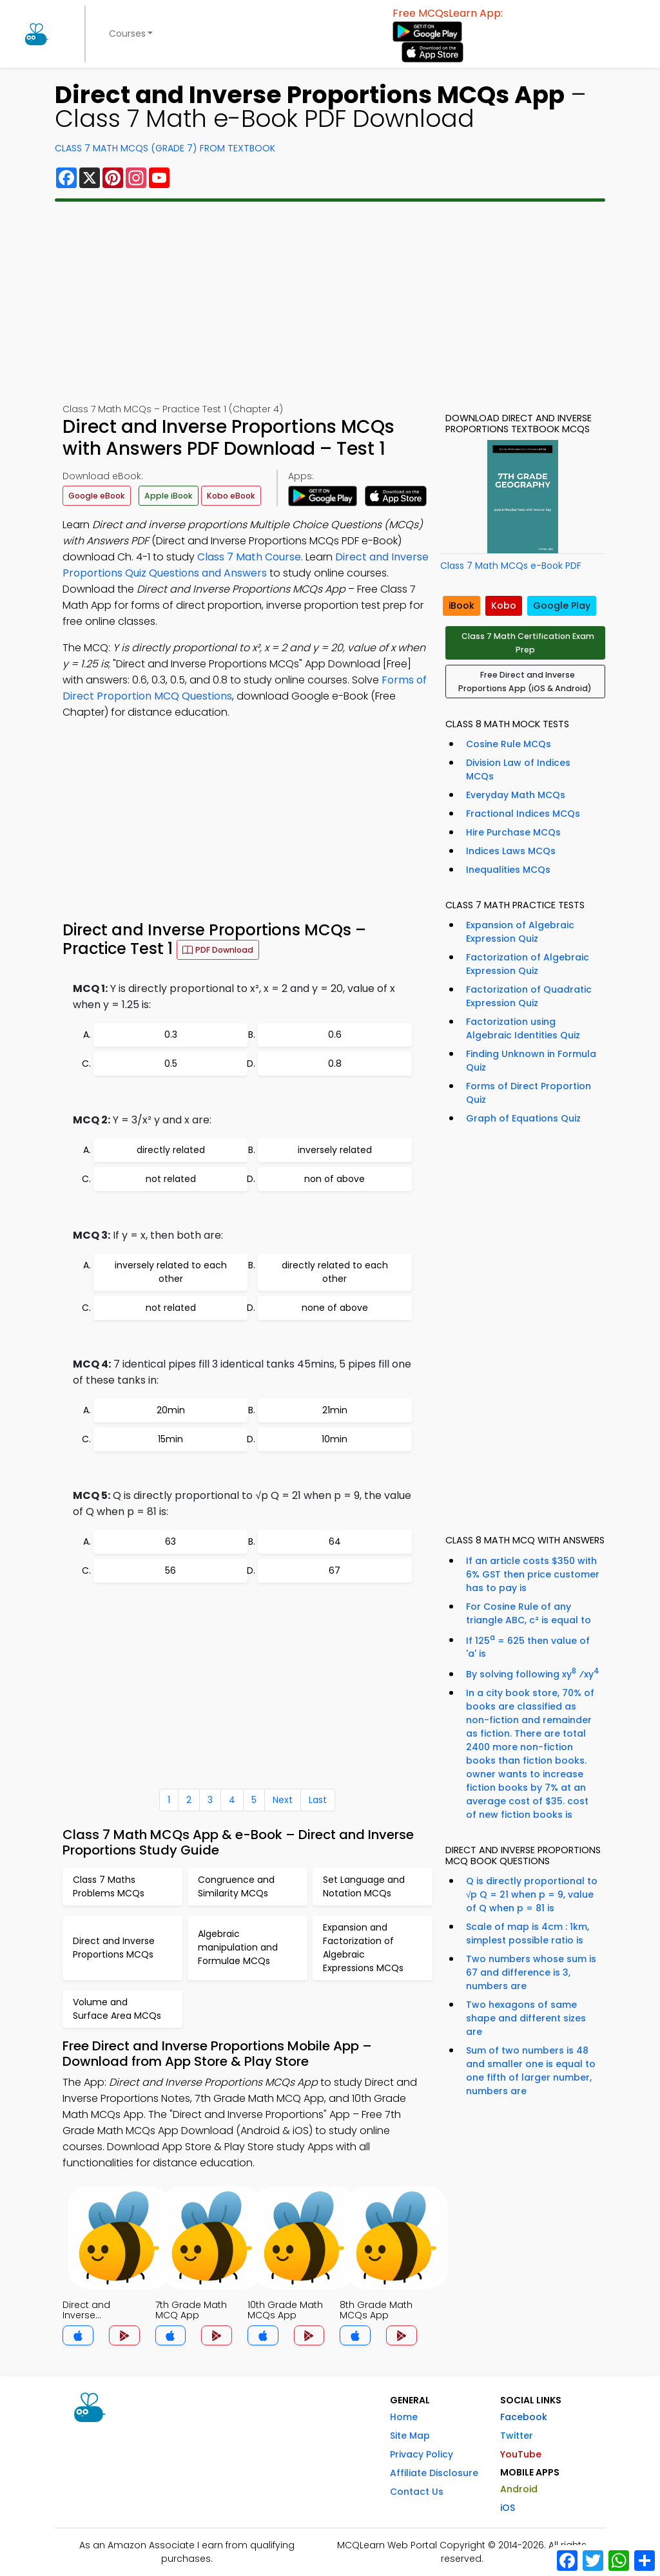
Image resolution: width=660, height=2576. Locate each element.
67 (334, 1570)
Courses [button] (127, 33)
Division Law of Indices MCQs (518, 769)
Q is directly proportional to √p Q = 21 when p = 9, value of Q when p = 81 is (531, 1894)
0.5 (170, 1063)
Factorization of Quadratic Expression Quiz (529, 996)
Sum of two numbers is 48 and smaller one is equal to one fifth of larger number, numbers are (531, 2070)
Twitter (516, 2435)
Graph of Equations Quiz (523, 1118)
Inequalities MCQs (508, 869)
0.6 (335, 1034)
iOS (507, 2507)
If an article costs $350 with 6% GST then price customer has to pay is (532, 1574)
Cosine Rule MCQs (508, 744)
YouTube (520, 2454)
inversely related (335, 1149)
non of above (334, 1178)
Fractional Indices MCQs (523, 813)
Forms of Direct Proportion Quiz (528, 1093)
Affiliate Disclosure (434, 2472)
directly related (171, 1149)
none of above (335, 1307)
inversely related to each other (171, 1272)
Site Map (410, 2435)
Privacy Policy (421, 2454)
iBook (461, 605)
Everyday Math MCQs (515, 794)
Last (318, 1799)
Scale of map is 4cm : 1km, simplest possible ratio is (527, 1933)
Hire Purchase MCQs (513, 832)
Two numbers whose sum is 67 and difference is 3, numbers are (531, 1972)
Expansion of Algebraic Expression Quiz (520, 932)
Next (283, 1799)
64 (335, 1541)
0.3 (170, 1034)
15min (170, 1439)
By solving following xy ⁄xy (532, 1673)
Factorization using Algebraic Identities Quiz (523, 1028)
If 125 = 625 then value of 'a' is (528, 1646)
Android (519, 2489)
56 (170, 1570)
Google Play (561, 605)
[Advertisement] (330, 302)
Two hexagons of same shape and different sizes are (526, 2018)
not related (171, 1178)
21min (334, 1410)
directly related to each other (335, 1272)
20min (171, 1410)
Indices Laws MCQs (511, 850)
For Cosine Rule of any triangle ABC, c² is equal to (528, 1613)
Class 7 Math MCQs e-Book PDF (510, 565)
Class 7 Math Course (249, 556)
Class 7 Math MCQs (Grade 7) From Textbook (165, 148)
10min (334, 1439)
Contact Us (416, 2491)
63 (170, 1541)
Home (404, 2416)
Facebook (523, 2416)
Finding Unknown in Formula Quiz (531, 1060)
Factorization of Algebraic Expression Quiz (527, 964)
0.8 (335, 1063)
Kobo (503, 605)
